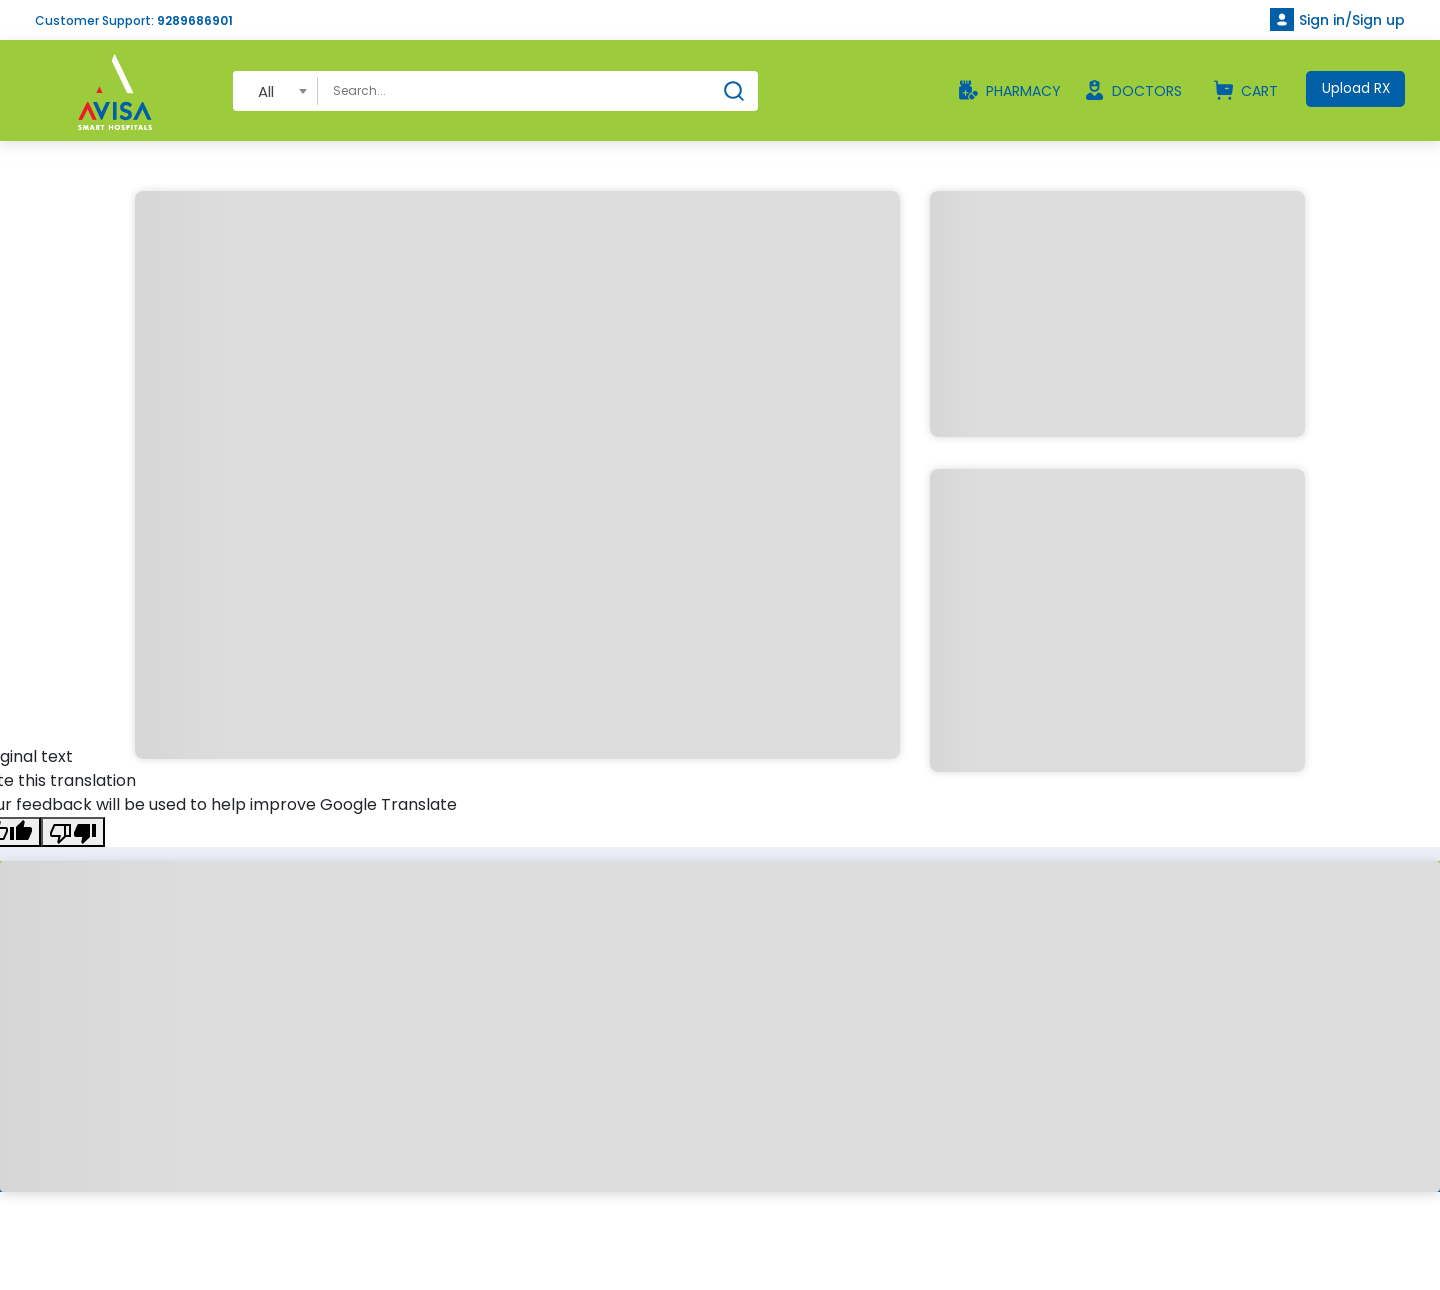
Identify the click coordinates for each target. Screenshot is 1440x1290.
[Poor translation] (73, 832)
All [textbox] (266, 91)
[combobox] (275, 90)
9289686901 (195, 20)
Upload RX (1354, 89)
